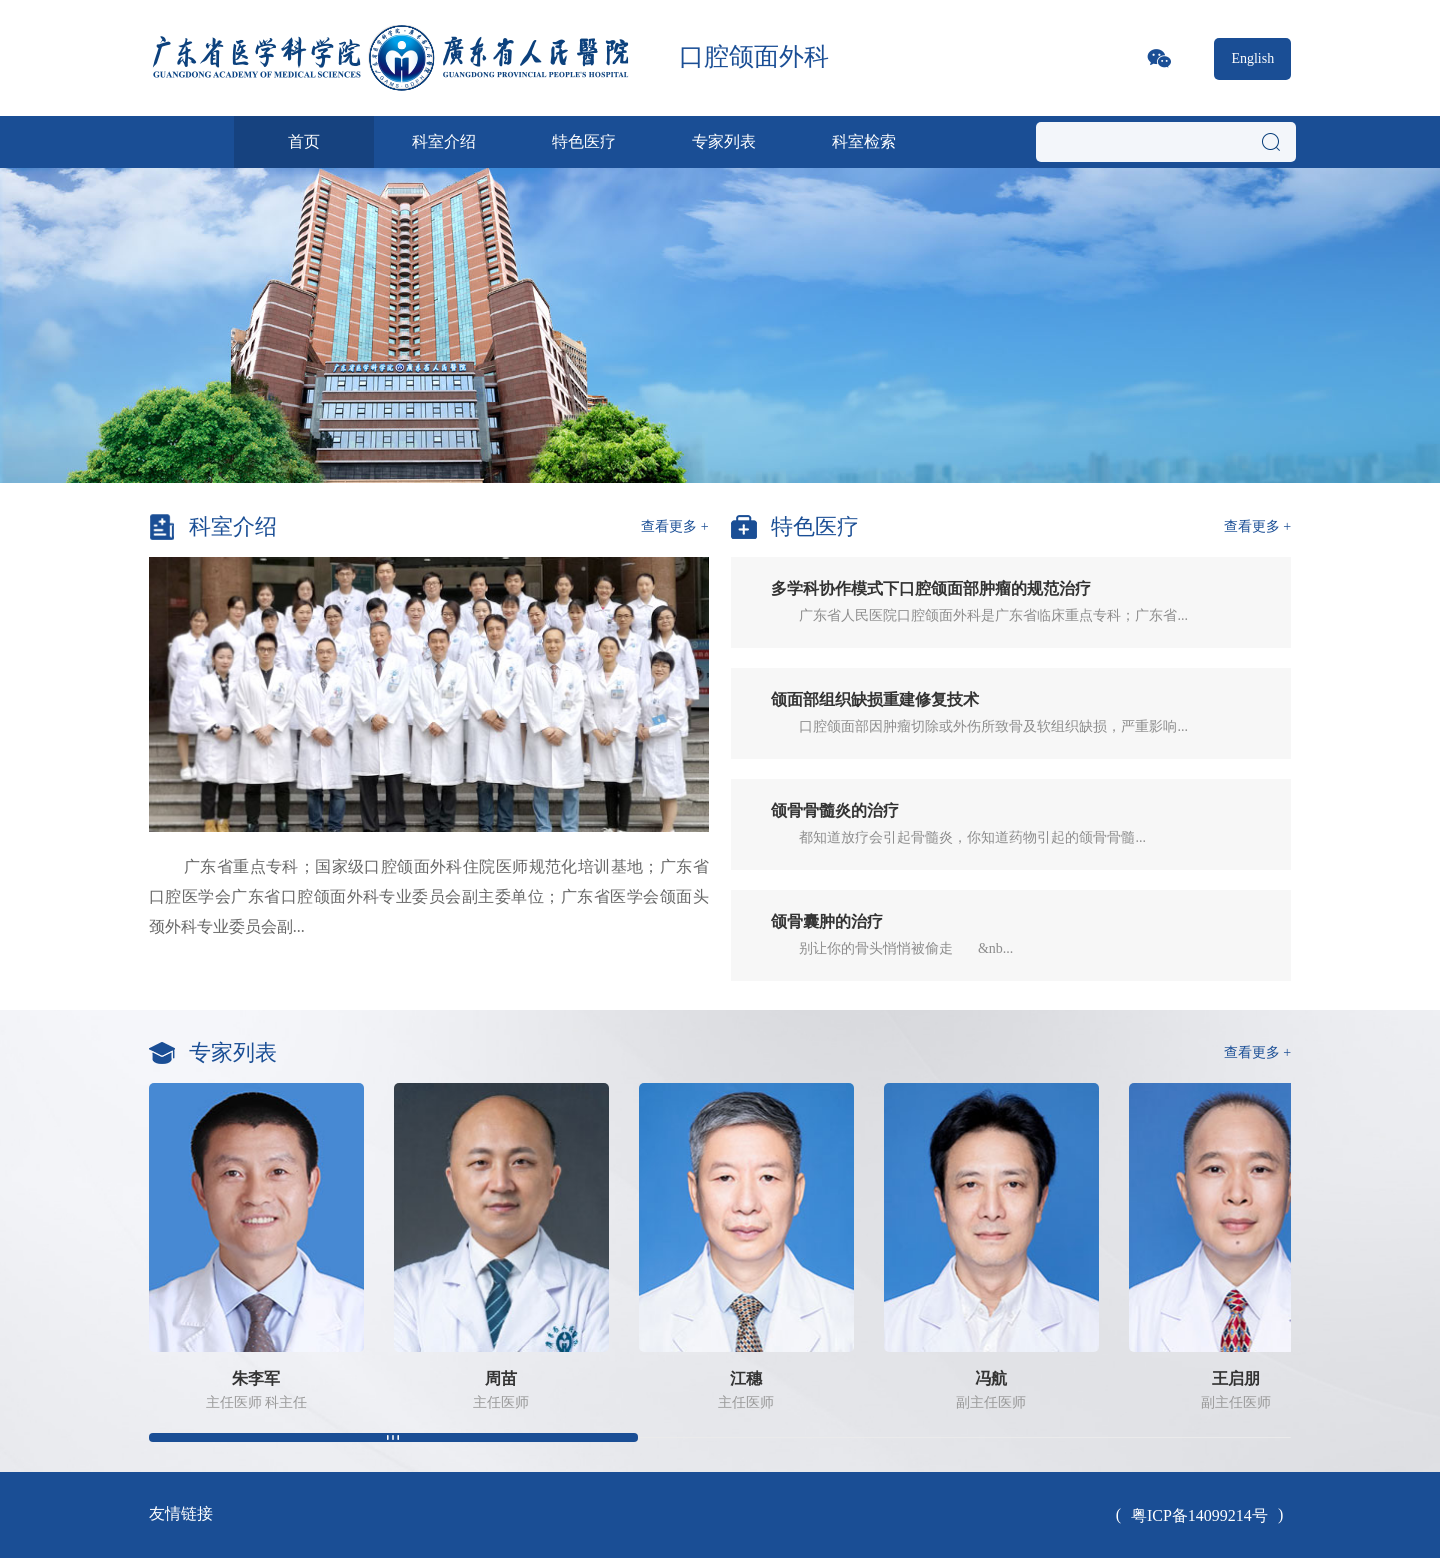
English (1252, 58)
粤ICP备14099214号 (1199, 1515)
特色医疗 (584, 141)
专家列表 (724, 141)
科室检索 (864, 141)
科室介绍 (444, 141)
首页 (304, 141)
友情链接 (181, 1513)
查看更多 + (674, 526)
